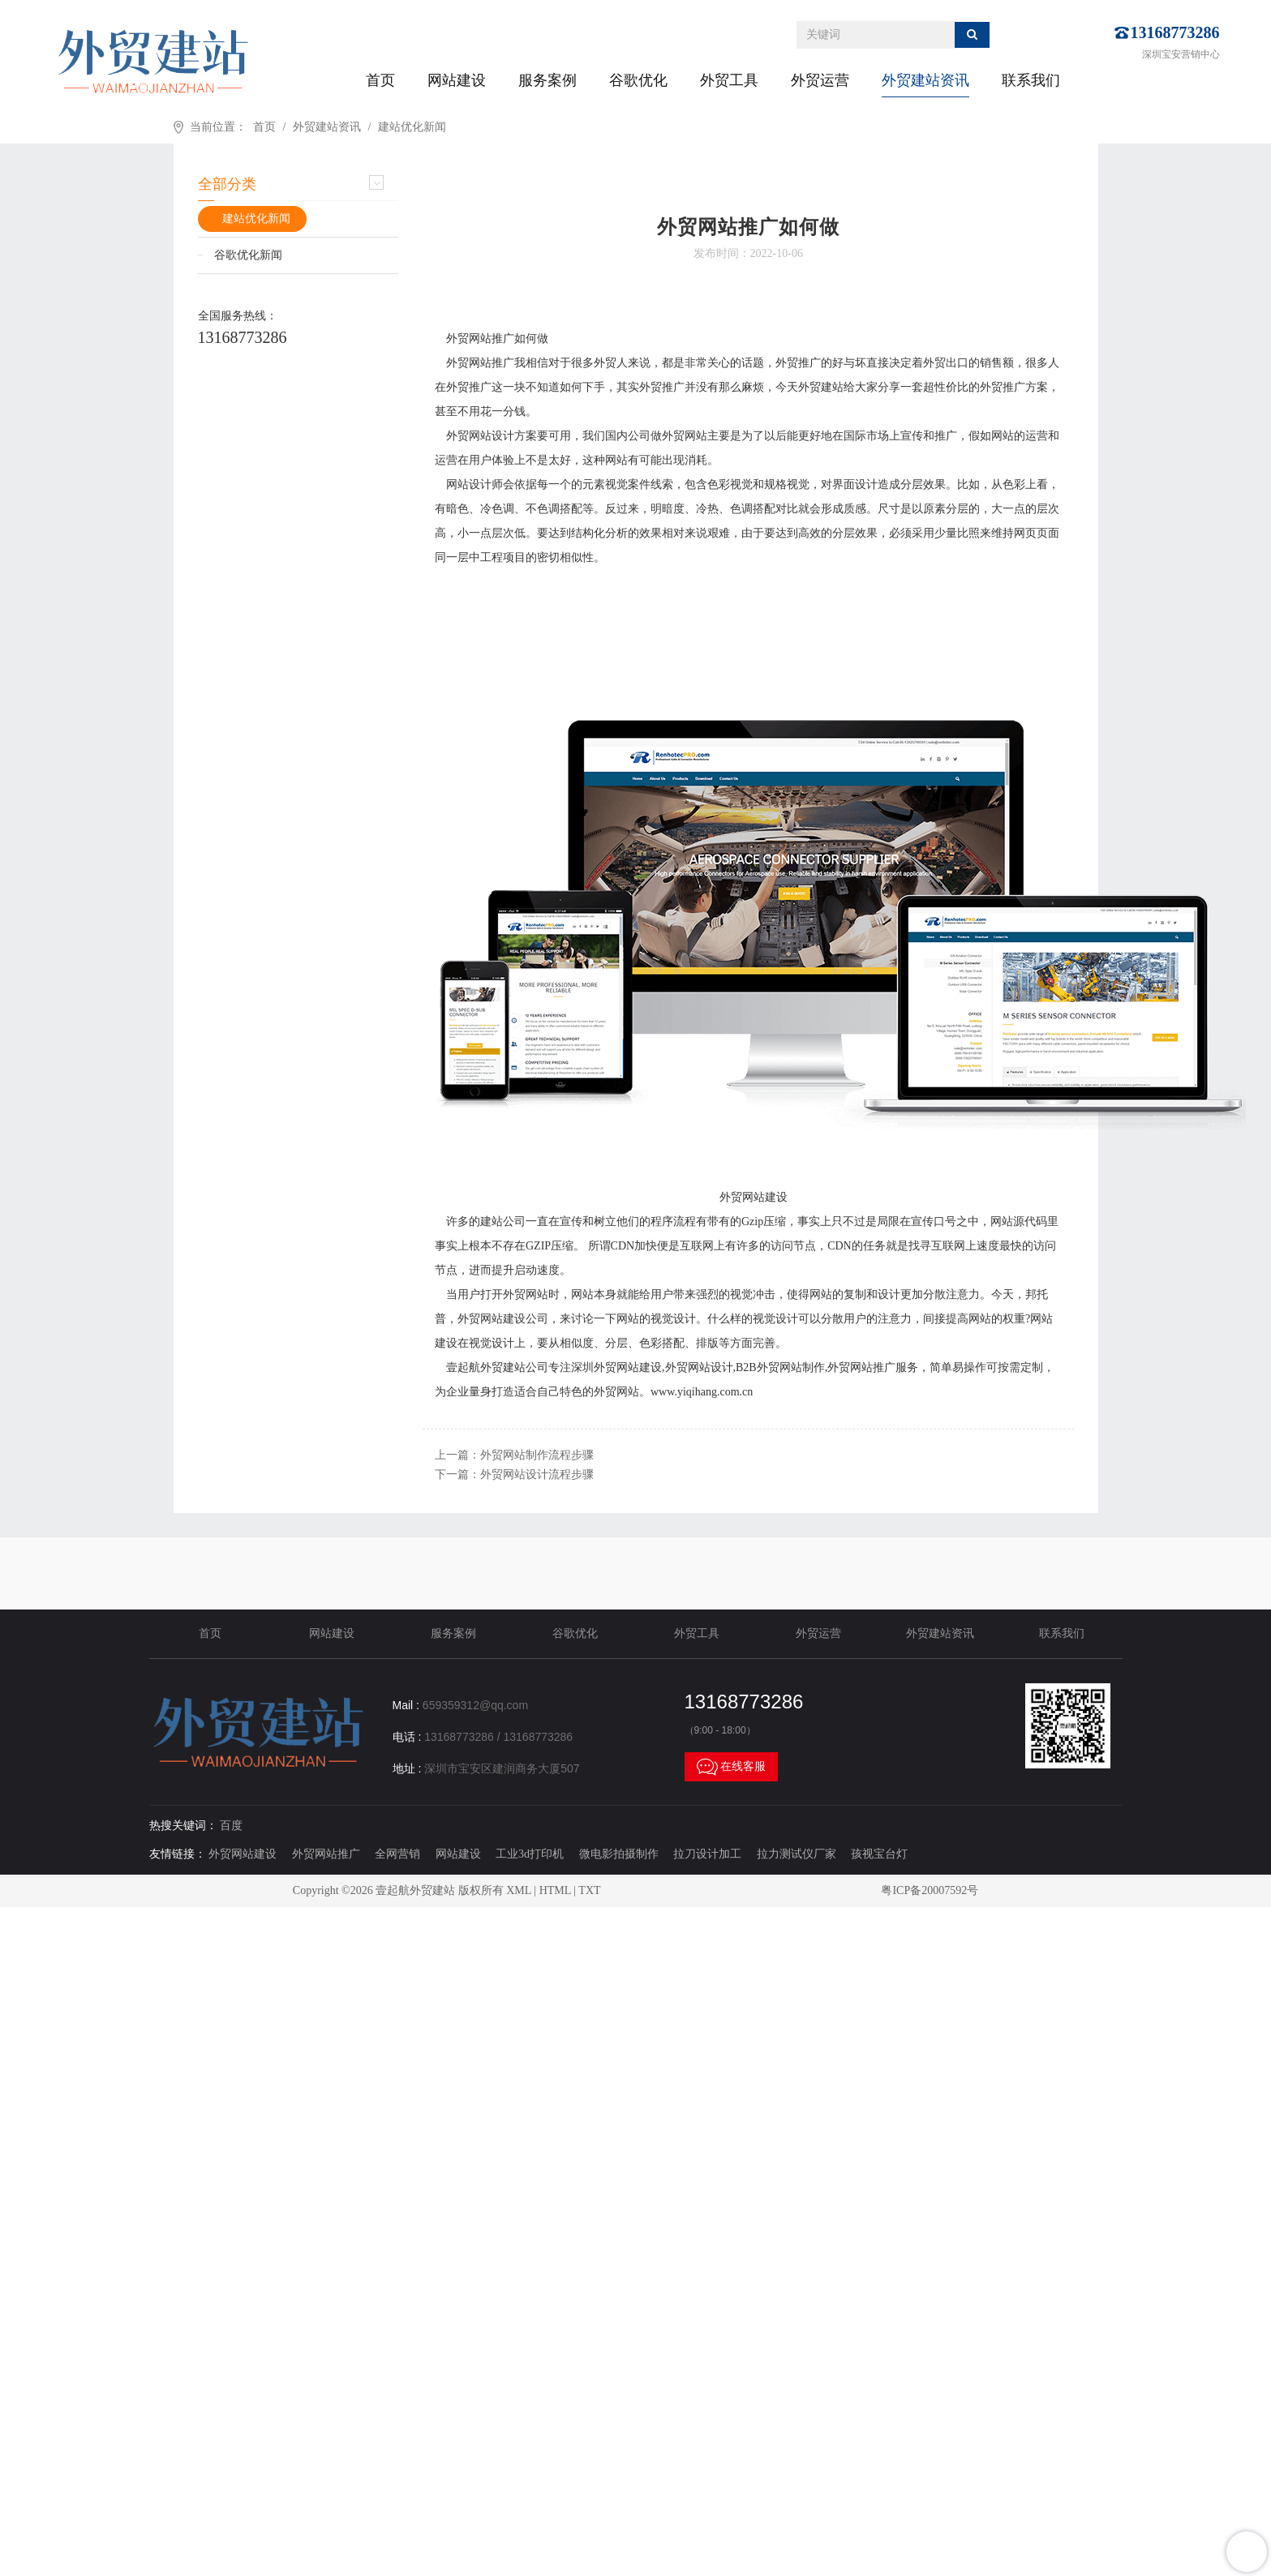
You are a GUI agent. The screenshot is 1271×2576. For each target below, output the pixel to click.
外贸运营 (820, 80)
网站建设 (456, 80)
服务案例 (547, 80)
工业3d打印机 (530, 1854)
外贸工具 (729, 80)
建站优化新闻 (412, 127)
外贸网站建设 (242, 1854)
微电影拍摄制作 (619, 1854)
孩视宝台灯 (879, 1854)
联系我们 (1031, 80)
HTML (555, 1890)
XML (518, 1890)
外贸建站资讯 (925, 80)
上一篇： (514, 1455)
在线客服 (731, 1766)
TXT (589, 1890)
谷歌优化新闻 (248, 255)
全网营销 (397, 1854)
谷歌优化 (638, 80)
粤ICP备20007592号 (929, 1890)
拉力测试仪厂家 (796, 1854)
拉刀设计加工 (707, 1854)
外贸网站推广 (326, 1854)
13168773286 (1175, 32)
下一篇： (514, 1474)
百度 (231, 1825)
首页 (380, 80)
